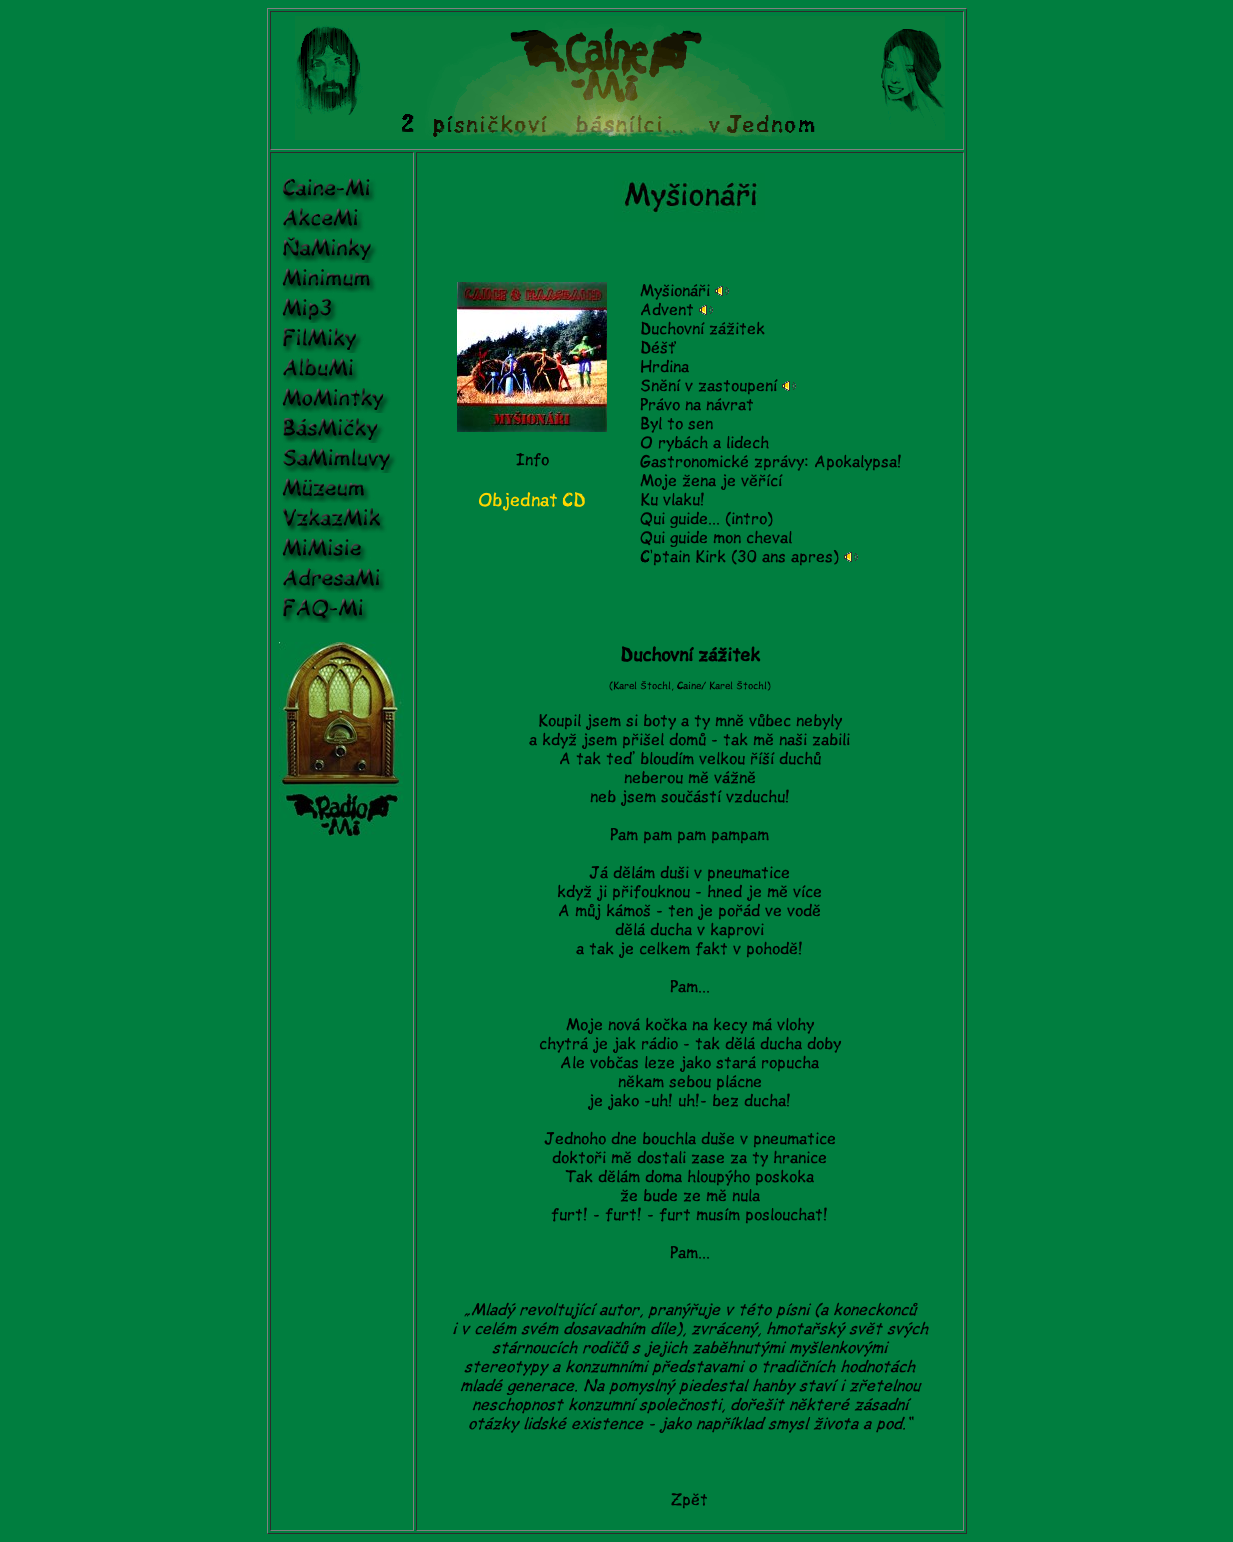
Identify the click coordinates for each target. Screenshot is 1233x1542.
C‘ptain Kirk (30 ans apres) (739, 557)
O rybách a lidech (704, 443)
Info (532, 460)
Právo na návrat (697, 405)
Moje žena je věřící (711, 481)
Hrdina (664, 367)
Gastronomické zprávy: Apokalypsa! (771, 462)
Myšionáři (675, 291)
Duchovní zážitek (702, 329)
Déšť (658, 348)
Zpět (689, 1500)
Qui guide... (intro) (706, 519)
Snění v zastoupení (708, 386)
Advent (667, 310)
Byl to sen (676, 424)
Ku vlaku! (672, 500)
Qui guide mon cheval (716, 538)
